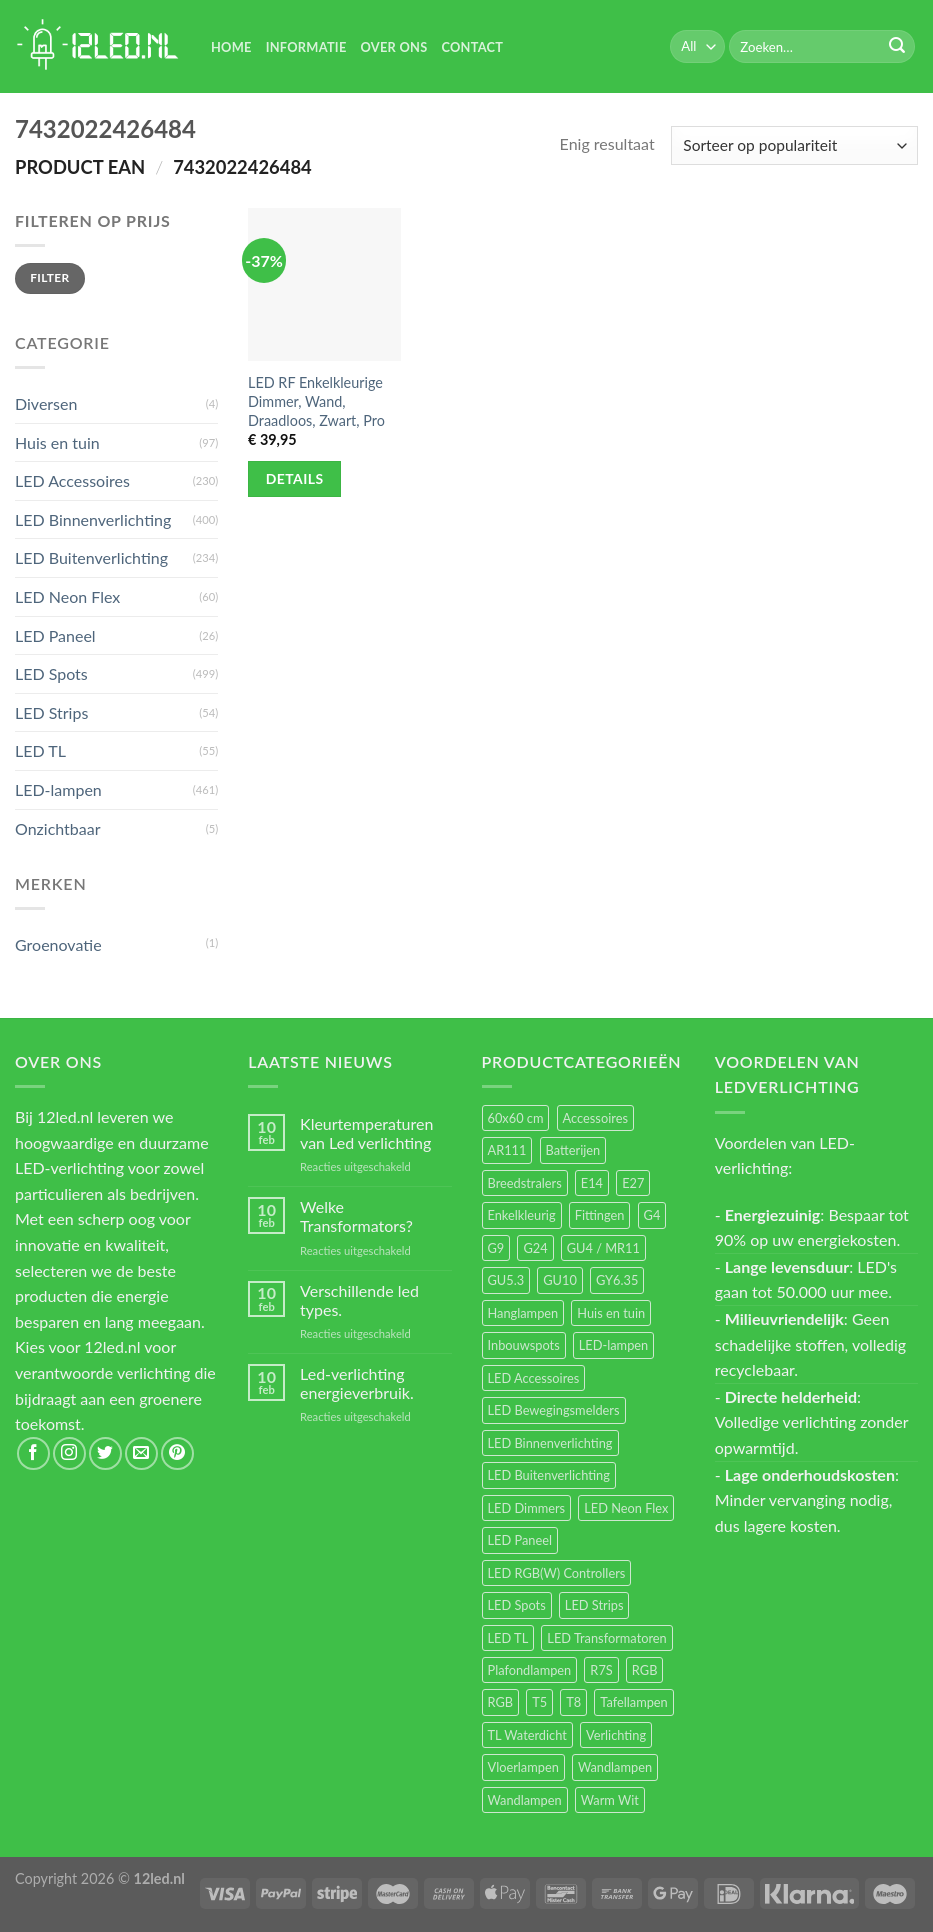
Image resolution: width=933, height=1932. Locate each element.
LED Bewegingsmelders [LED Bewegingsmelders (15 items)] (554, 1410)
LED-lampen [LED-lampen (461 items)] (613, 1345)
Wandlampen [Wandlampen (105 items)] (615, 1767)
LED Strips (51, 712)
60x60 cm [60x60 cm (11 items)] (516, 1118)
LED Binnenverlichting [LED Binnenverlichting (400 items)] (550, 1443)
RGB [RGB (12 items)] (501, 1702)
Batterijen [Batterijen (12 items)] (573, 1150)
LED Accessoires (72, 480)
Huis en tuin (57, 442)
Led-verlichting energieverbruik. (357, 1383)
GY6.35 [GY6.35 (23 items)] (617, 1280)
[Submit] (897, 47)
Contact (472, 47)
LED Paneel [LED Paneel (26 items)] (520, 1540)
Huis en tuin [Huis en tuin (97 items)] (611, 1313)
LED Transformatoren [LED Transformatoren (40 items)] (606, 1638)
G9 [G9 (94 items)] (496, 1248)
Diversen (46, 403)
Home (231, 47)
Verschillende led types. (359, 1300)
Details (295, 478)
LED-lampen (58, 789)
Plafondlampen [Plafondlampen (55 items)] (530, 1670)
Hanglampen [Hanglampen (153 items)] (523, 1313)
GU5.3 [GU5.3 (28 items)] (506, 1280)
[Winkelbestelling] (794, 145)
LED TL (40, 750)
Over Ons (394, 47)
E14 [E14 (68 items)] (592, 1183)
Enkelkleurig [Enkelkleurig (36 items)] (522, 1215)
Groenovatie (58, 944)
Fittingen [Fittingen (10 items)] (600, 1215)
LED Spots (51, 673)
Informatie (306, 47)
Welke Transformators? (356, 1216)
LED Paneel (55, 635)
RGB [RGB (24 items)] (645, 1670)
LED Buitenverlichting (91, 557)
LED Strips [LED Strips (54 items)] (594, 1605)
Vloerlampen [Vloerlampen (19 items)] (523, 1767)
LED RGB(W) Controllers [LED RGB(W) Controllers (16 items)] (557, 1573)
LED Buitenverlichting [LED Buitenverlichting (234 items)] (549, 1475)
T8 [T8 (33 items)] (573, 1702)
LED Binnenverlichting (93, 519)
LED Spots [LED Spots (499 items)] (517, 1605)
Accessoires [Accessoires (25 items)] (595, 1118)
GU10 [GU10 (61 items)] (560, 1280)
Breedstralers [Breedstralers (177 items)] (525, 1183)
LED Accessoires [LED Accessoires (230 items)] (534, 1378)
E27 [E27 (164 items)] (633, 1183)
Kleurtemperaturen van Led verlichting (366, 1133)
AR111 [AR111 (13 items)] (507, 1150)
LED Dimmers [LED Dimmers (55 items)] (527, 1508)
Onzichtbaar (58, 828)
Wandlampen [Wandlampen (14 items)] (525, 1800)
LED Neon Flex (67, 596)
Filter (49, 277)
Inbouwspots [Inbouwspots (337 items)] (524, 1345)
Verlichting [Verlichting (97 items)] (616, 1735)
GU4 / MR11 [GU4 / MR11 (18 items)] (603, 1248)
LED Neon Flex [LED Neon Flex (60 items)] (626, 1508)
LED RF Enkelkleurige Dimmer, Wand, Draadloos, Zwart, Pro (316, 401)
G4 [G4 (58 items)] (652, 1215)
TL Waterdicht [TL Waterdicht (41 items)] (527, 1735)
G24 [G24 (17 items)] (535, 1248)
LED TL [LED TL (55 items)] (508, 1638)
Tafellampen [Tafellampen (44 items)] (633, 1702)
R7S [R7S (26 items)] (601, 1670)
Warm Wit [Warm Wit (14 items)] (610, 1800)
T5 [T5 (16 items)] (539, 1702)
